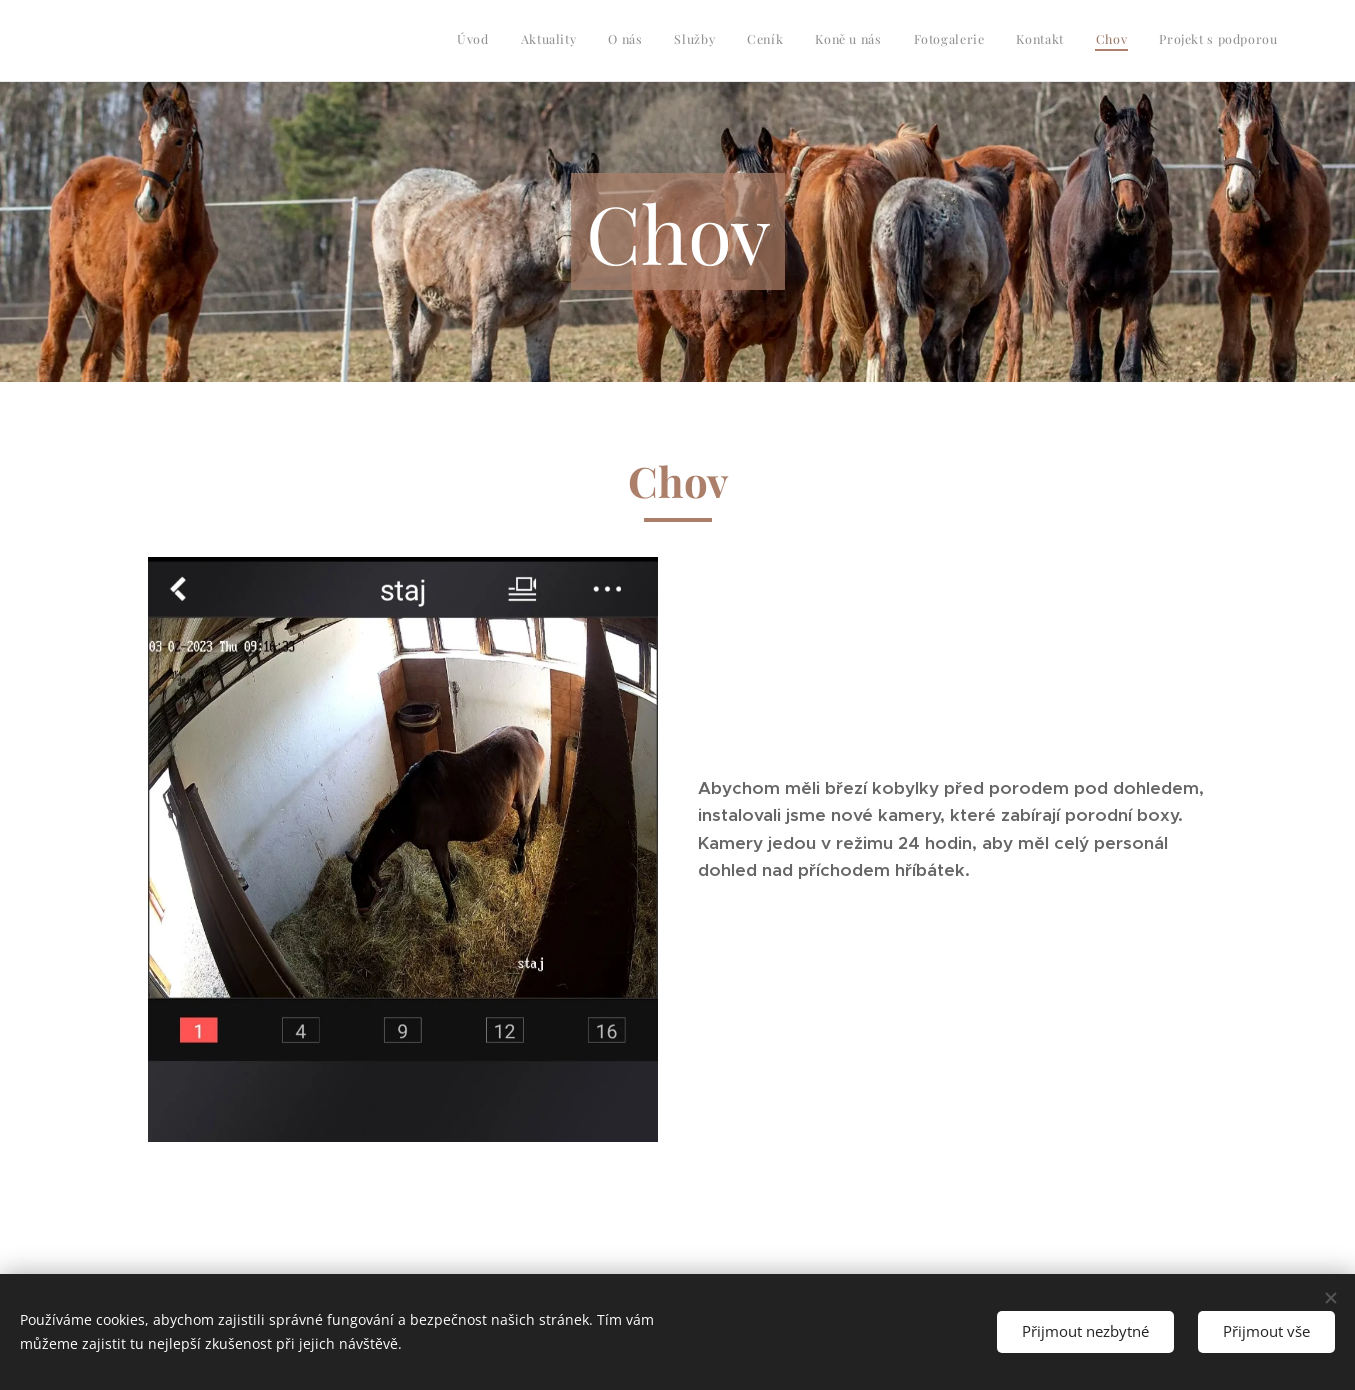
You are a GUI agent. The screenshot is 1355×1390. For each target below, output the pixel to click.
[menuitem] (995, 41)
